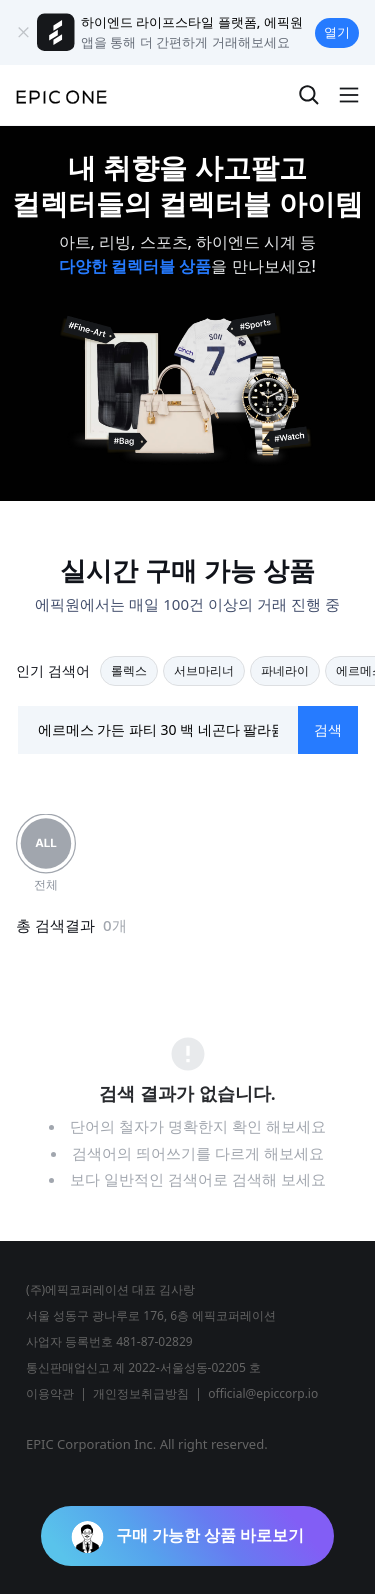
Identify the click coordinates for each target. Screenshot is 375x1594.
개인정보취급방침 (141, 1393)
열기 (337, 32)
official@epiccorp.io (263, 1393)
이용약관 (50, 1393)
